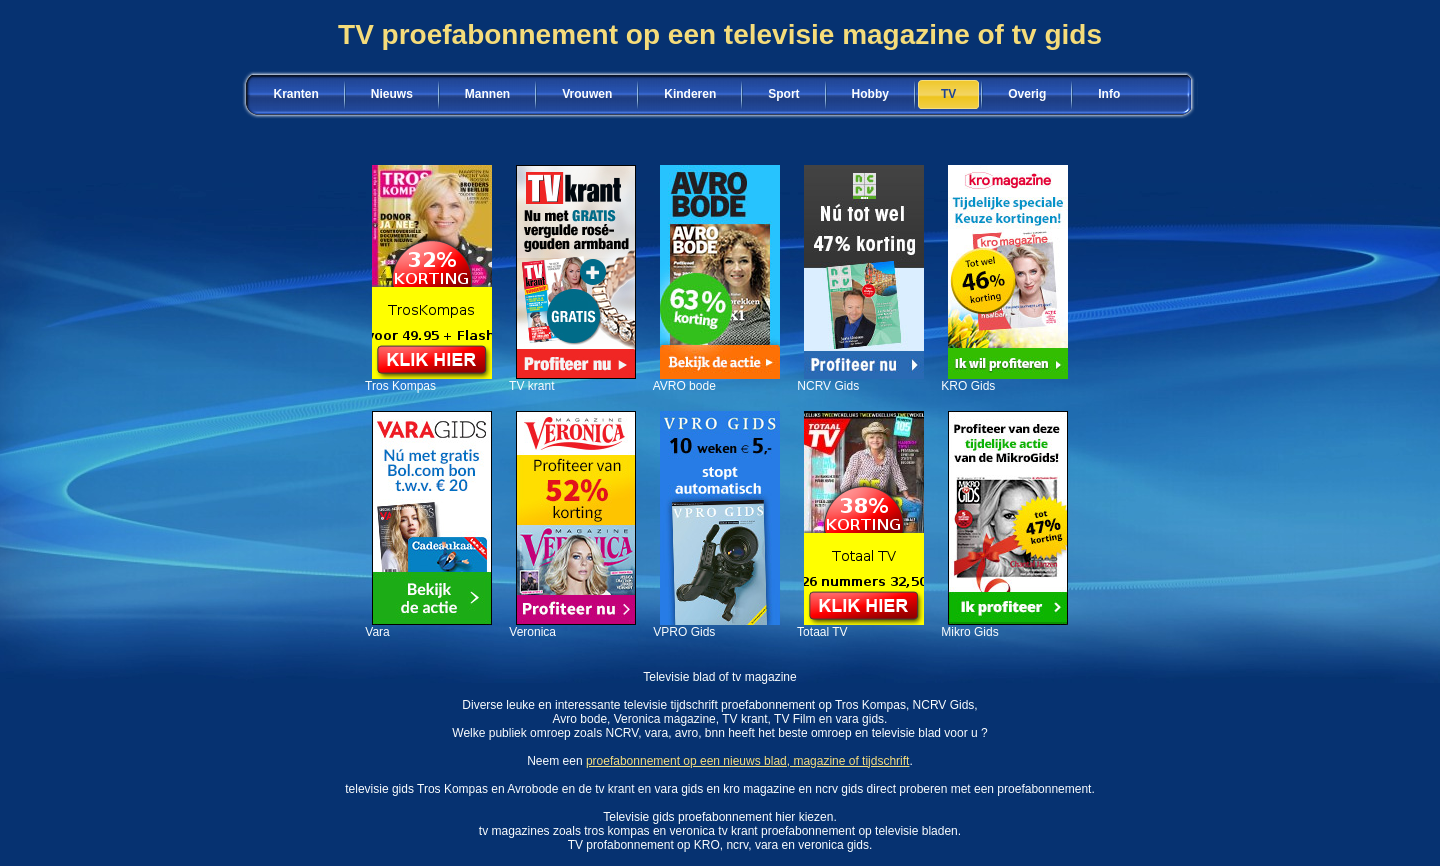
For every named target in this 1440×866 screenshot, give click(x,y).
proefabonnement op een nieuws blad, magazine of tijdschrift (748, 761)
